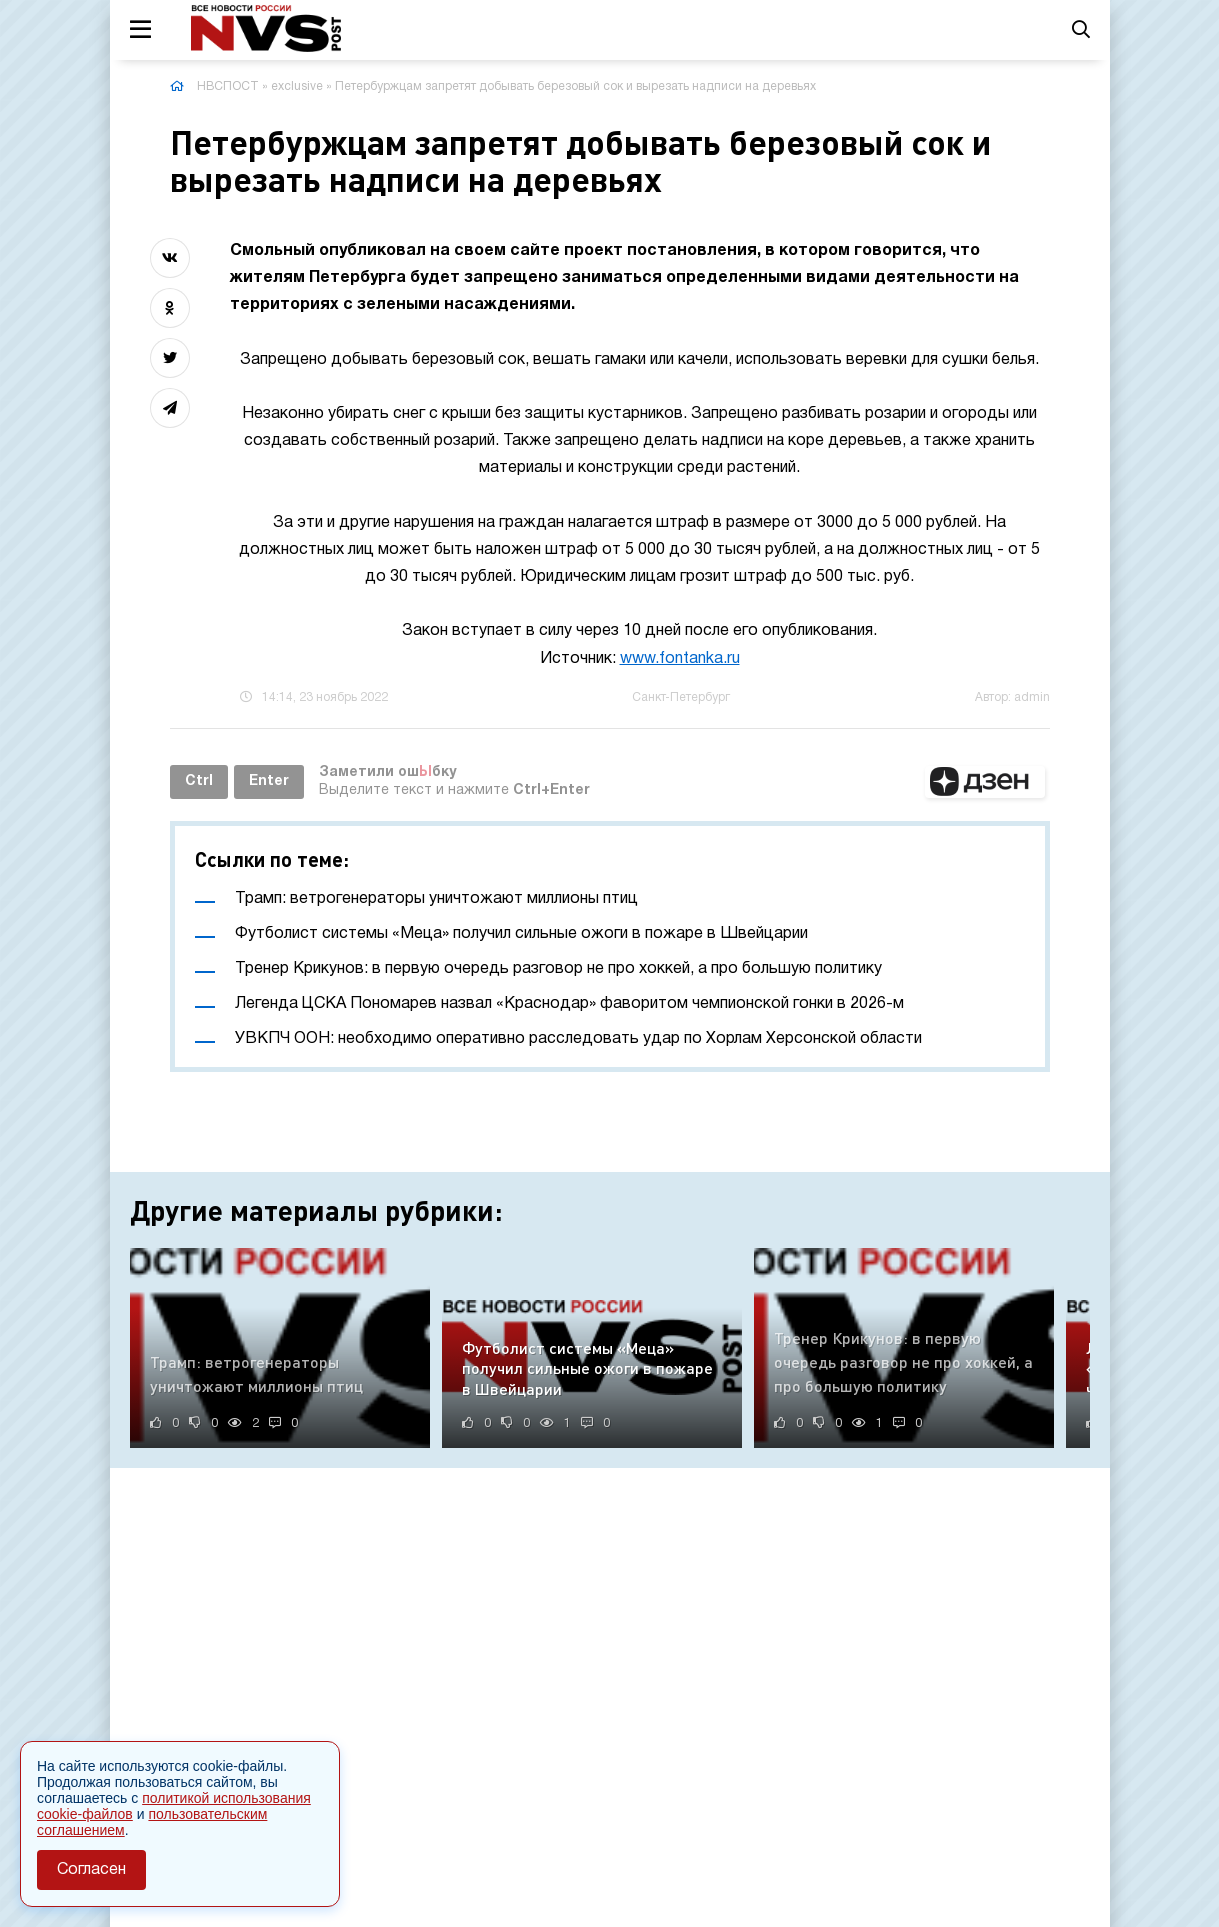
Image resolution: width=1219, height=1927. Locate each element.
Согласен (91, 1870)
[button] (985, 782)
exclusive (297, 86)
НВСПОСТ (228, 86)
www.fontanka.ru (680, 659)
